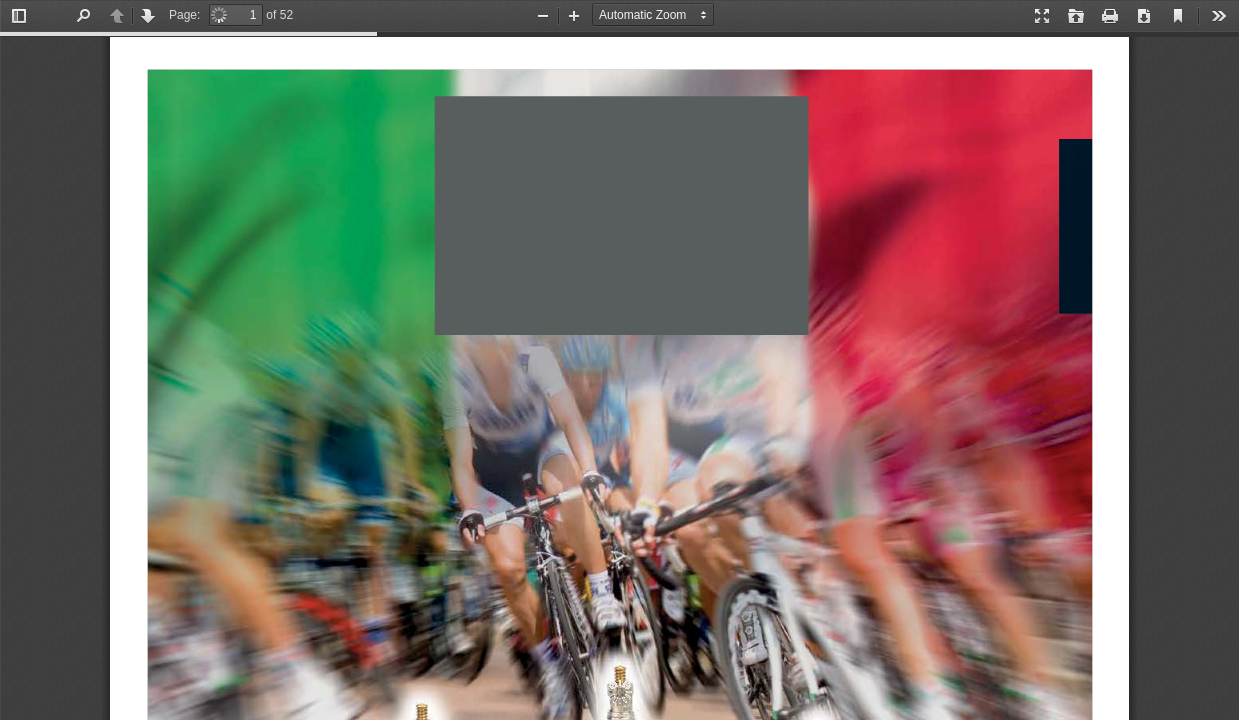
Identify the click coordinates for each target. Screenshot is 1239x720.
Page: (184, 15)
